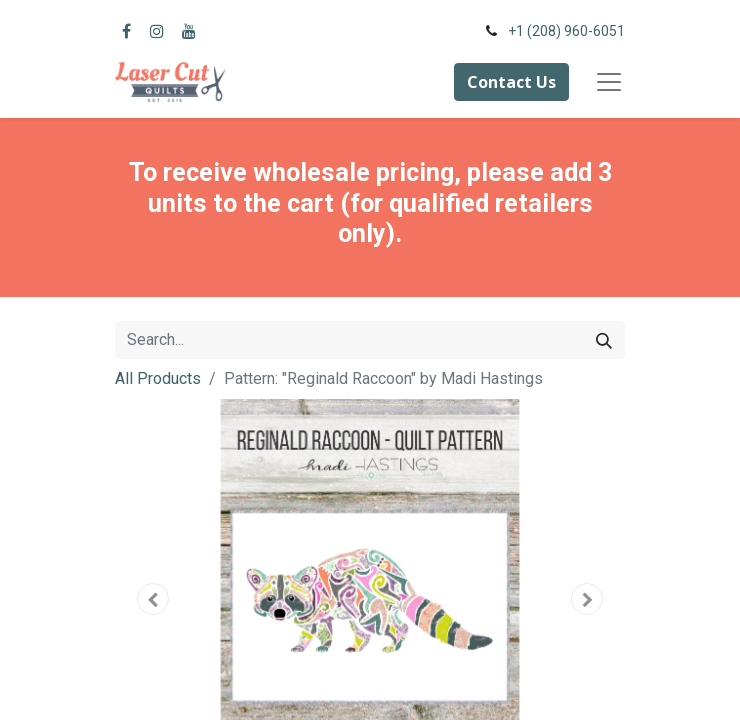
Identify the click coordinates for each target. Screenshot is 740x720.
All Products (158, 378)
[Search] (604, 340)
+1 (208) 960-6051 (566, 31)
